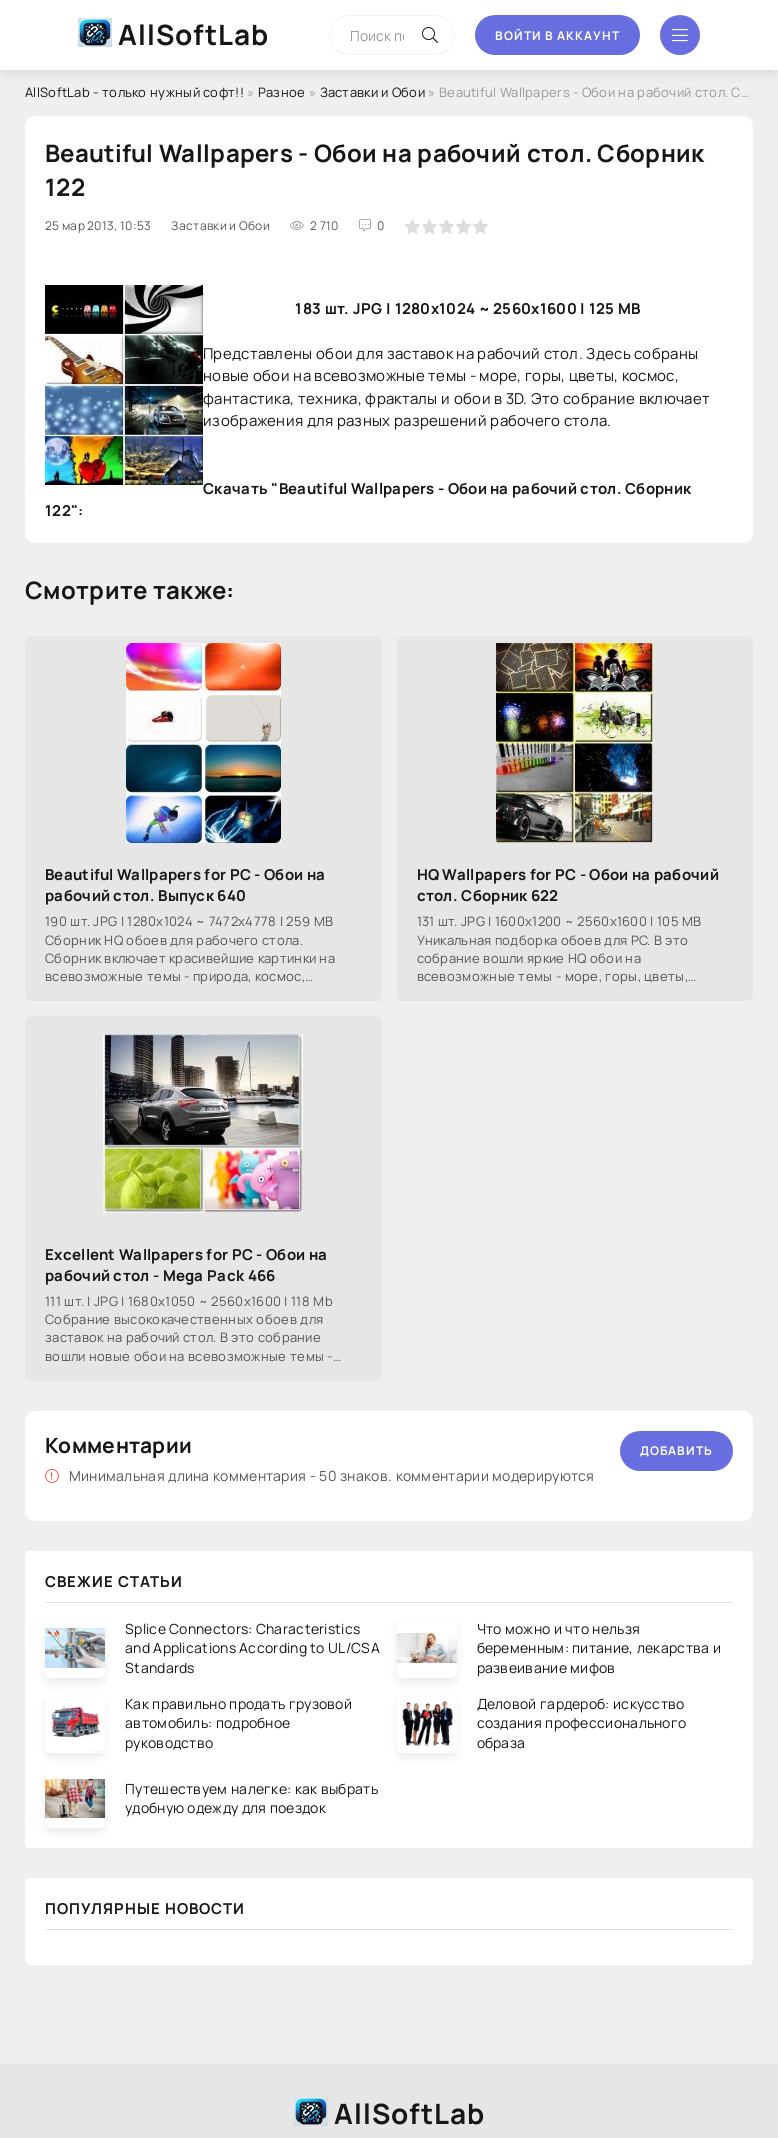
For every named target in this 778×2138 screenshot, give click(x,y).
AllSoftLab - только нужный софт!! (134, 92)
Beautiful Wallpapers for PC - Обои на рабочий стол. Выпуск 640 (185, 885)
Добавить (676, 1450)
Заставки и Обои (373, 92)
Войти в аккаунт (557, 35)
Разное (282, 92)
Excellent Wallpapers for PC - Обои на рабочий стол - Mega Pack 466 (186, 1265)
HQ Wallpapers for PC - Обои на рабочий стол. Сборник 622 (568, 885)
